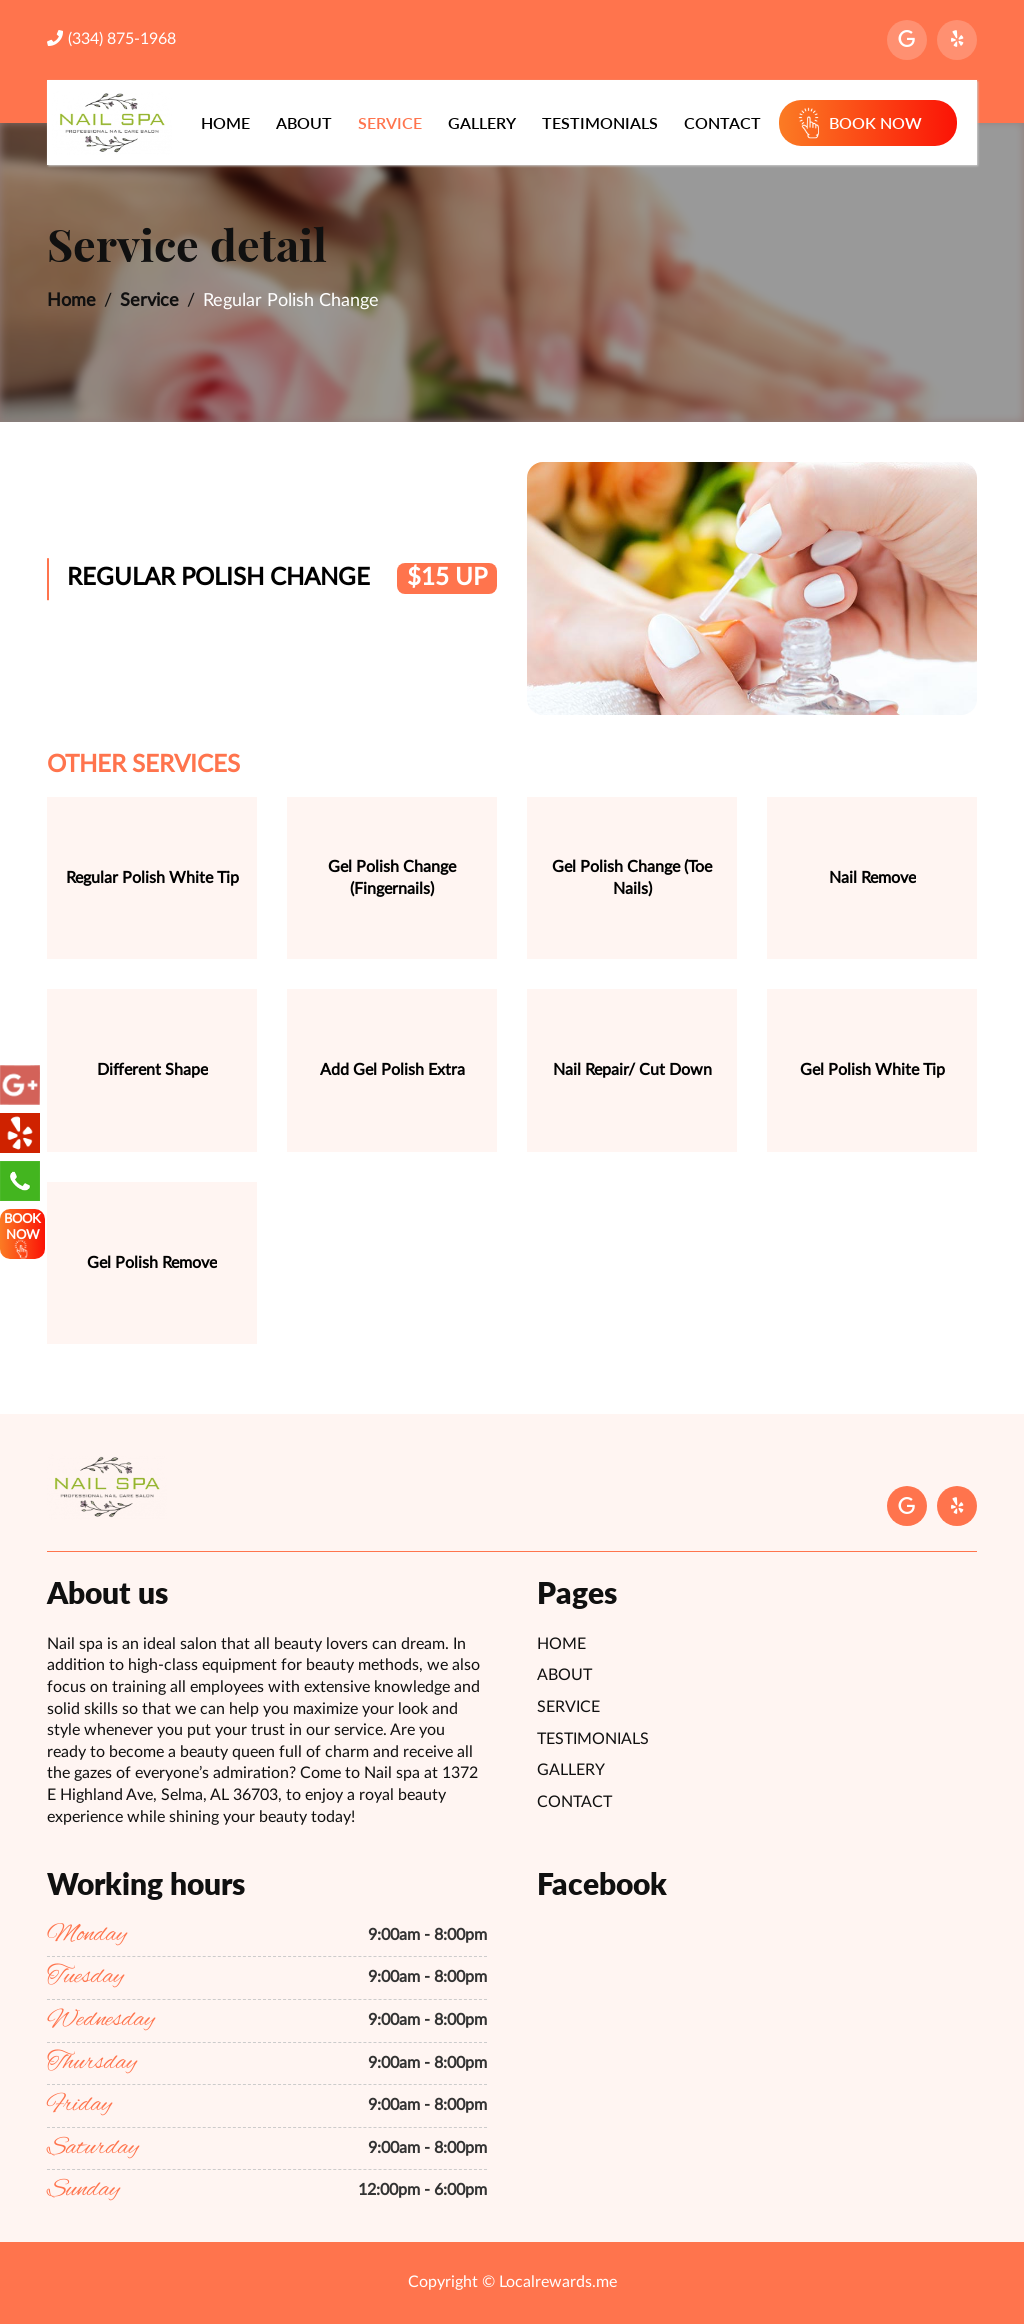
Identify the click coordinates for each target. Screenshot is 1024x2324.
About (304, 122)
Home (225, 122)
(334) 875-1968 (111, 38)
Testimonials (600, 122)
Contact (722, 122)
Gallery (482, 122)
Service (390, 122)
